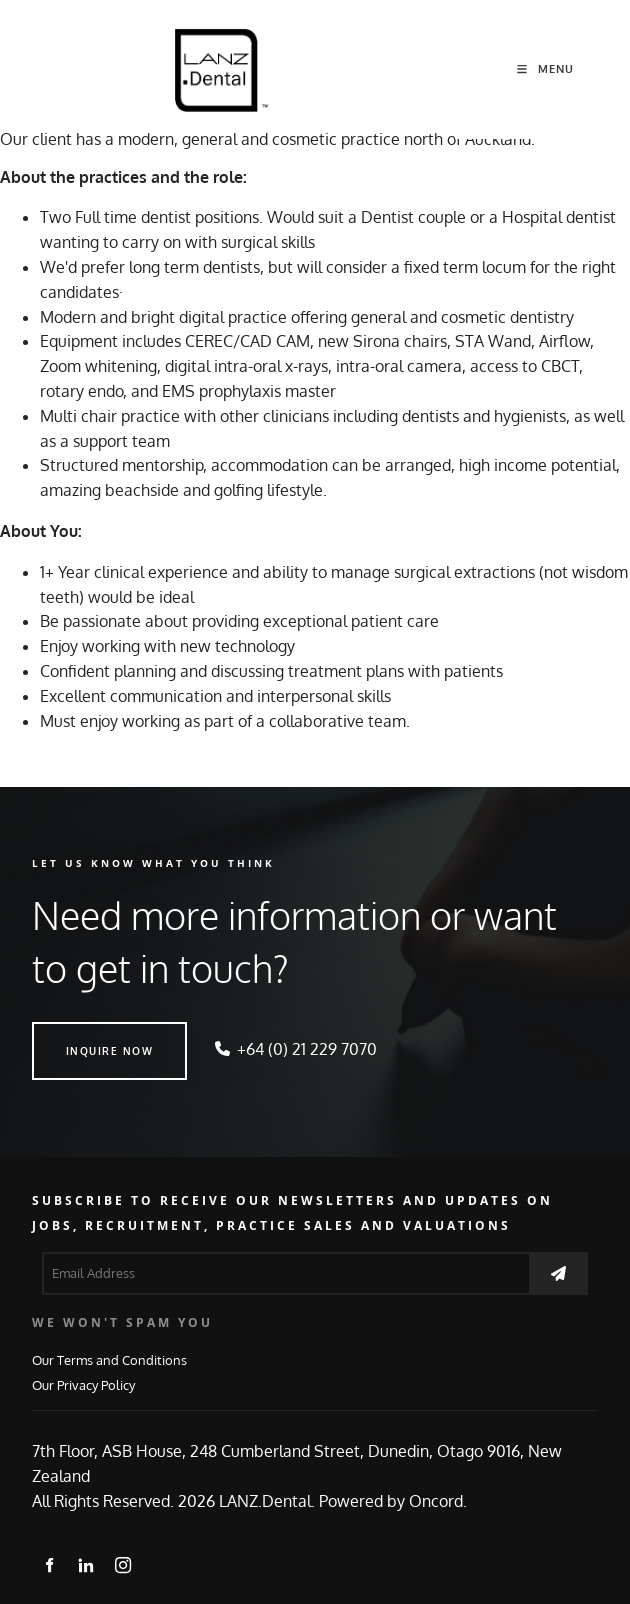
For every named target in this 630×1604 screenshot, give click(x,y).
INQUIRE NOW (76, 1034)
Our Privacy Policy (83, 1384)
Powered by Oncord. (393, 1501)
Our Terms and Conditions (109, 1359)
